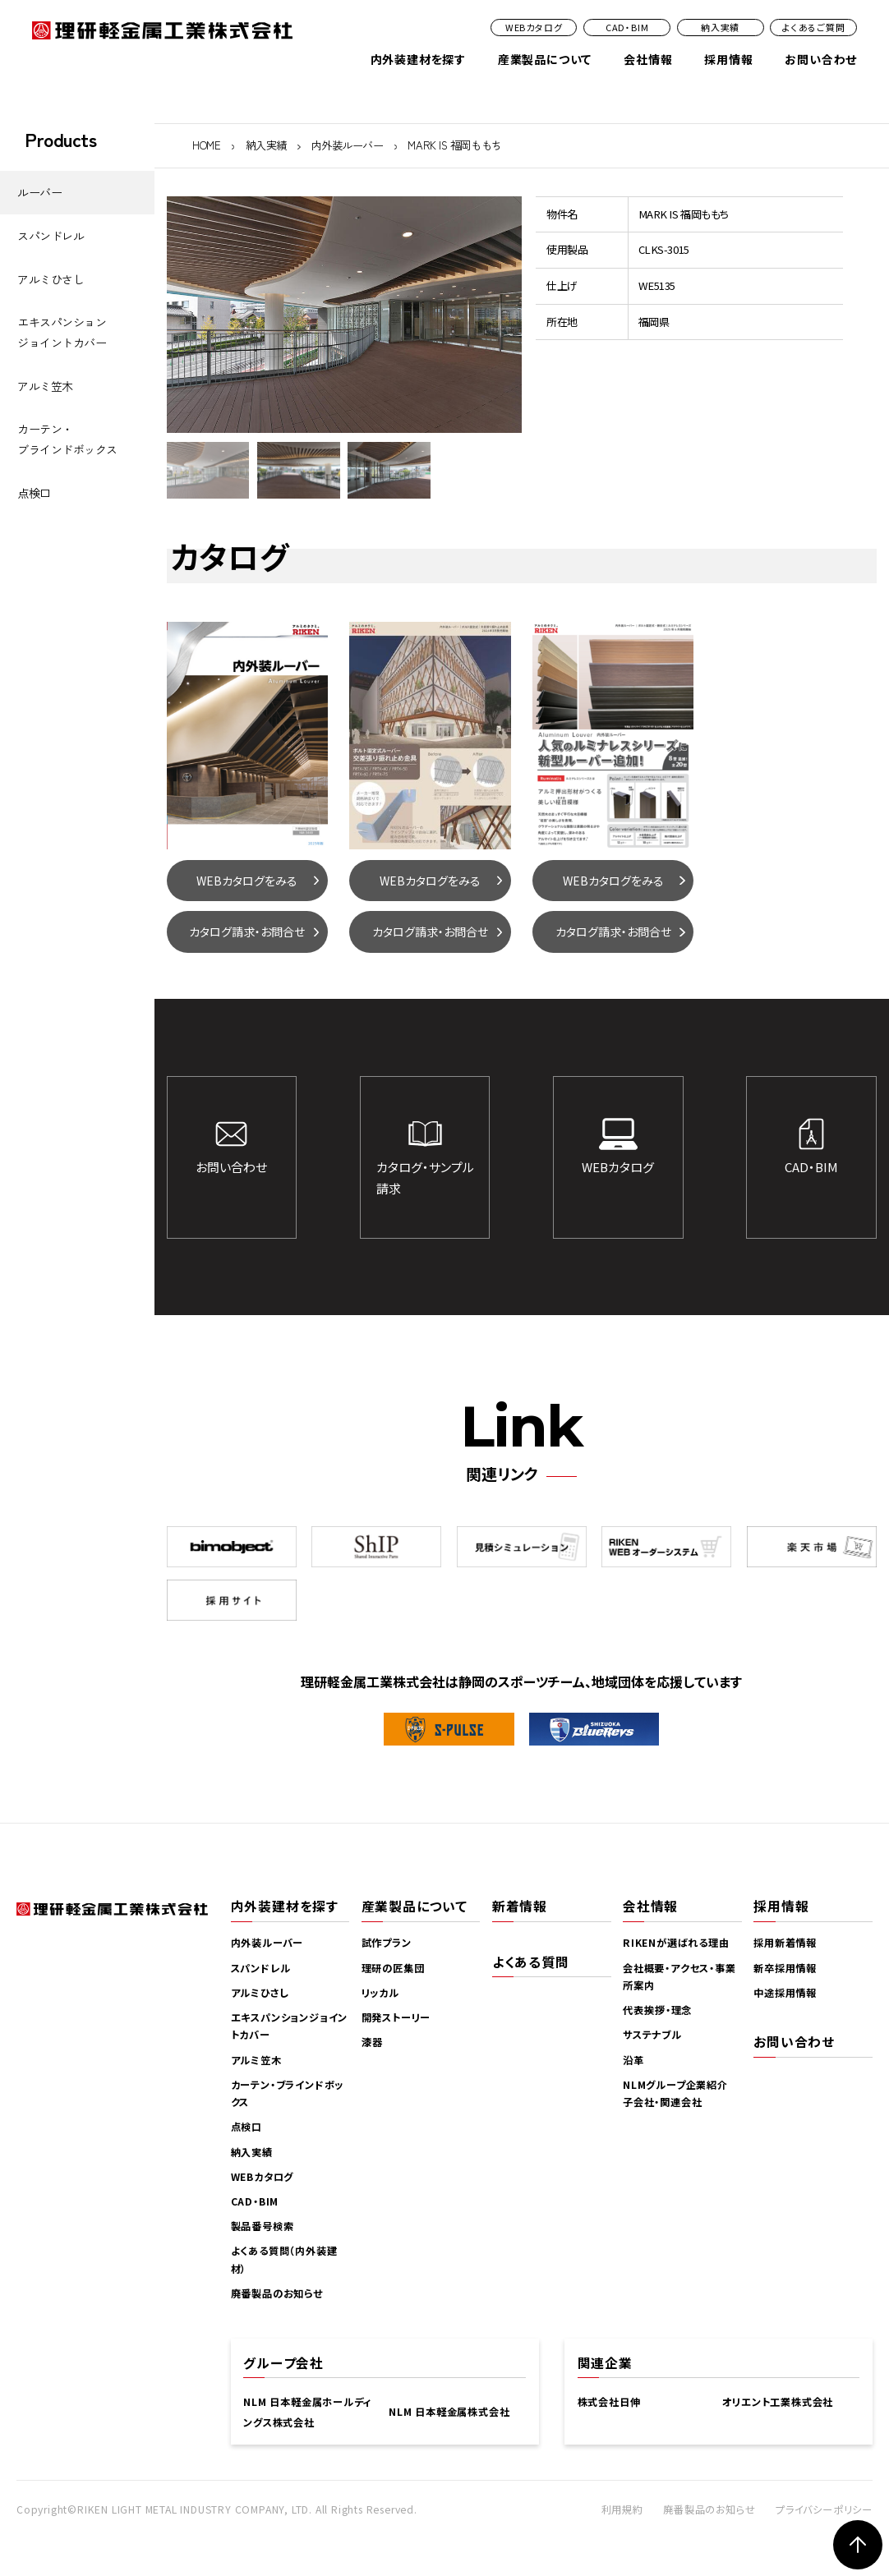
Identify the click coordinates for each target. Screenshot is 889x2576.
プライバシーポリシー (824, 2509)
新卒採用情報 (785, 1968)
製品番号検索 (262, 2226)
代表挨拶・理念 (657, 2010)
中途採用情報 (785, 1992)
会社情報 (648, 59)
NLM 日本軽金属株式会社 (449, 2411)
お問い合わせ (821, 59)
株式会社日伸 (609, 2401)
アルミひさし (50, 279)
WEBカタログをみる (246, 880)
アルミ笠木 (45, 386)
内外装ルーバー (347, 145)
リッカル (380, 1992)
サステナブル (652, 2034)
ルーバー (39, 192)
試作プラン (387, 1942)
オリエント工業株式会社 (777, 2401)
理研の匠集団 (393, 1968)
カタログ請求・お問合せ (247, 931)
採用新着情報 (785, 1942)
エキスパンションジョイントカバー (61, 332)
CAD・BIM (627, 27)
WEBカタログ (534, 27)
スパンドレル (50, 236)
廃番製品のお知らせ (277, 2293)
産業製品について (545, 59)
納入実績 (720, 27)
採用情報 (728, 59)
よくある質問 (530, 1962)
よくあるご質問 (813, 27)
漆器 (372, 2042)
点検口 (34, 493)
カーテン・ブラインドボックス (67, 439)
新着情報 (519, 1906)
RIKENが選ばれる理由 (676, 1942)
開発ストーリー (396, 2017)
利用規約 (622, 2509)
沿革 (633, 2060)
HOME (206, 145)
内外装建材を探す (418, 59)
